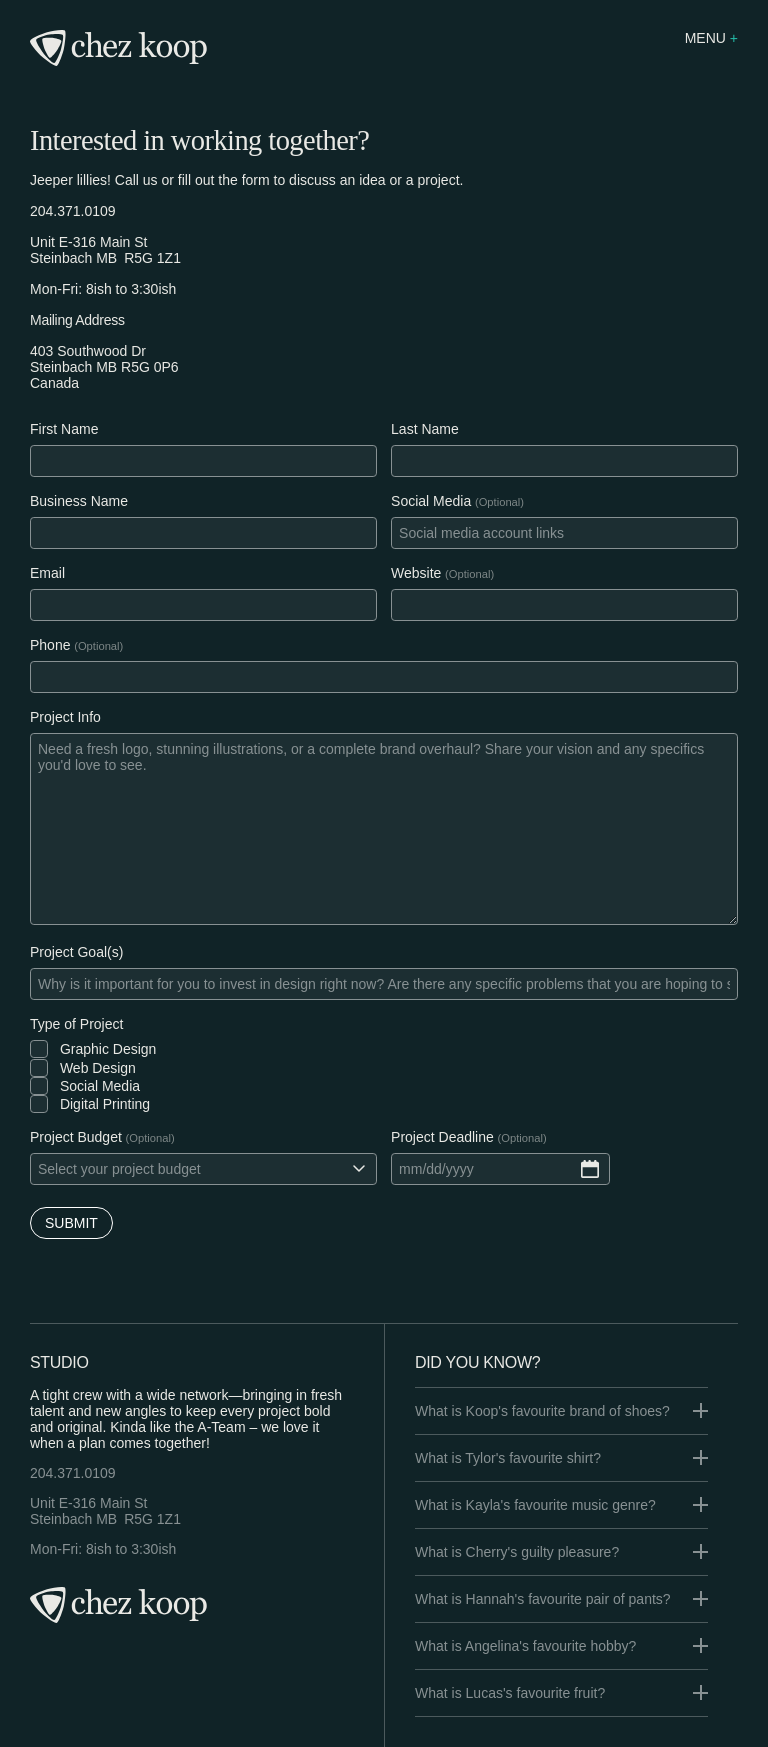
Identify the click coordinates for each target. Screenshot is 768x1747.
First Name (64, 429)
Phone (50, 645)
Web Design (98, 1068)
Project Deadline (442, 1137)
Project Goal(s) (76, 952)
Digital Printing (105, 1104)
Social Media (431, 501)
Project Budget (76, 1137)
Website (416, 573)
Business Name (79, 501)
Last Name (425, 429)
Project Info (65, 717)
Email (47, 573)
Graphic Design (108, 1049)
